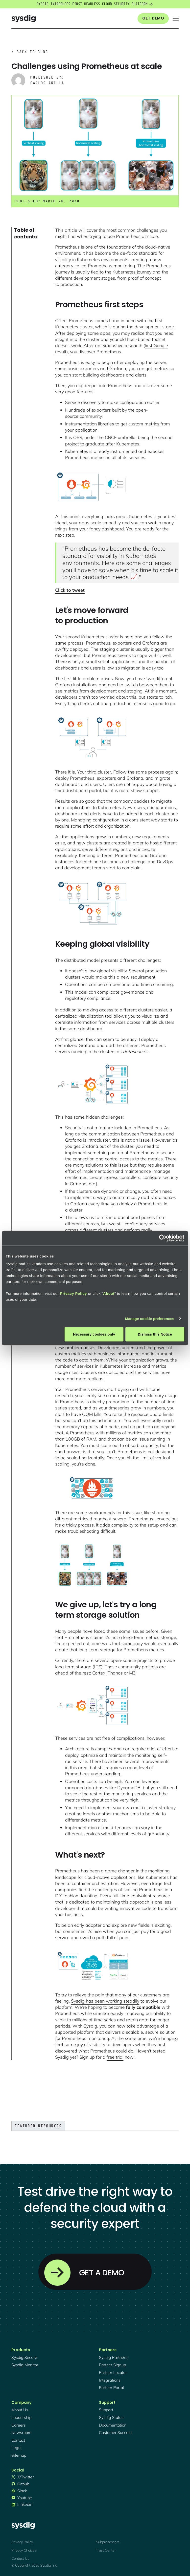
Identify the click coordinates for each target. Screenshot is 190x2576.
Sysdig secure (24, 2357)
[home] (23, 18)
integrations (109, 2380)
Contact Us (20, 2558)
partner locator (113, 2372)
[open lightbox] (92, 487)
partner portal (111, 2387)
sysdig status (111, 2417)
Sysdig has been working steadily (105, 2001)
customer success (115, 2432)
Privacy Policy (73, 1293)
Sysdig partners (113, 2357)
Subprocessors (107, 2542)
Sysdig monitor (24, 2364)
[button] (176, 18)
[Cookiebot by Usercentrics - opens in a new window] (162, 1238)
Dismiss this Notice (155, 1334)
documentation (112, 2425)
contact (18, 2440)
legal (16, 2447)
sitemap (18, 2455)
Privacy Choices (23, 2550)
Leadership (21, 2417)
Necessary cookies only (94, 1334)
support (106, 2409)
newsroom (21, 2432)
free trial (115, 2057)
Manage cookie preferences (149, 1318)
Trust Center (106, 2550)
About (109, 1293)
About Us (19, 2409)
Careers (18, 2425)
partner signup (112, 2364)
